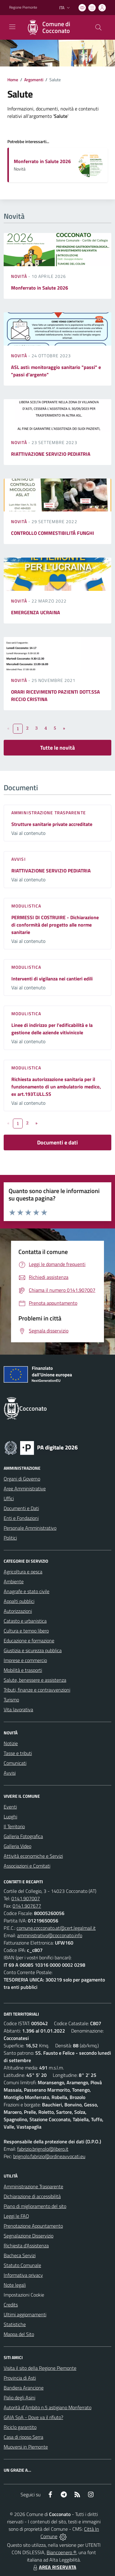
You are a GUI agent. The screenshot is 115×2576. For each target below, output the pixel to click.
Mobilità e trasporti (23, 1670)
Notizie (11, 1743)
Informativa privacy (23, 2275)
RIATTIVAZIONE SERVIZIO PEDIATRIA (50, 454)
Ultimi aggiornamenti (25, 2314)
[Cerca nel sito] (98, 27)
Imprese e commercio (25, 1660)
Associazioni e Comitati (27, 1865)
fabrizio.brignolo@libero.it (42, 2149)
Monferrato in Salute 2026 (42, 161)
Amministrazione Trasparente (33, 2186)
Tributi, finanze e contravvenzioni (37, 1689)
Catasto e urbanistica (25, 1621)
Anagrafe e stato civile (26, 1591)
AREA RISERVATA (54, 2567)
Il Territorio (14, 1826)
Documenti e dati (57, 1142)
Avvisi (18, 859)
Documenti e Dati (21, 1508)
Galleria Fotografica (23, 1836)
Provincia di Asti (20, 2378)
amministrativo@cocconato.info (49, 1935)
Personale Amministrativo (30, 1528)
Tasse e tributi (18, 1753)
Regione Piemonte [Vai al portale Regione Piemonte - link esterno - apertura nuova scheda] (23, 7)
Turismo (11, 1699)
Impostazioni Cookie (24, 2294)
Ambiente (14, 1581)
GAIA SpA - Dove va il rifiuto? (33, 2417)
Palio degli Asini (19, 2397)
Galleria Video (17, 1846)
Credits (11, 2304)
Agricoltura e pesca (23, 1571)
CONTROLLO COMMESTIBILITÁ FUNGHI (52, 533)
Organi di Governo (22, 1478)
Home (12, 79)
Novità (19, 276)
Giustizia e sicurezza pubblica (33, 1650)
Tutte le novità (57, 747)
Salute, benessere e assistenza (35, 1680)
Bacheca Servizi (20, 2255)
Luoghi (10, 1816)
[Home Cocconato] (54, 27)
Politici (10, 1537)
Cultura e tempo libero (26, 1630)
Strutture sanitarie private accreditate (51, 824)
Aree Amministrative (25, 1488)
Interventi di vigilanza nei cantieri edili (52, 978)
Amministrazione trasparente (48, 812)
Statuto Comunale (22, 2265)
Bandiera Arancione (24, 2387)
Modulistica (26, 906)
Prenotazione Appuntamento (33, 2225)
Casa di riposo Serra (23, 2437)
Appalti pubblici (19, 1601)
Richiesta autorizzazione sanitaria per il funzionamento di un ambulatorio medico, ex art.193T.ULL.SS (56, 1087)
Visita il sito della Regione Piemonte (40, 2368)
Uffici (9, 1498)
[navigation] (12, 26)
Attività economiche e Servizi (33, 1856)
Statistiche (15, 2324)
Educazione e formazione (29, 1640)
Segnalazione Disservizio (28, 2235)
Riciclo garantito (20, 2427)
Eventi (10, 1806)
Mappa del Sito (19, 2334)
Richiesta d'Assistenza (26, 2245)
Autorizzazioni (18, 1611)
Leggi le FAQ (16, 2216)
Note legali (15, 2285)
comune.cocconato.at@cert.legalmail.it (56, 1928)
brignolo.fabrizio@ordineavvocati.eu (49, 2156)
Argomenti (33, 79)
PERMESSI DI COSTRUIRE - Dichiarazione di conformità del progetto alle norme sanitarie (55, 925)
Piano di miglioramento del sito (35, 2206)
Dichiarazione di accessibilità (32, 2196)
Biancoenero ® (61, 2552)
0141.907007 (25, 1898)
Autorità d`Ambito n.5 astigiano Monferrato (47, 2407)
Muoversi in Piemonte (26, 2446)
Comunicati (15, 1763)
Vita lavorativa (18, 1709)
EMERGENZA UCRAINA (35, 612)
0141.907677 (27, 1905)
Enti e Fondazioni (21, 1518)
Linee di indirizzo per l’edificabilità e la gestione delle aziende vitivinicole (52, 1028)
